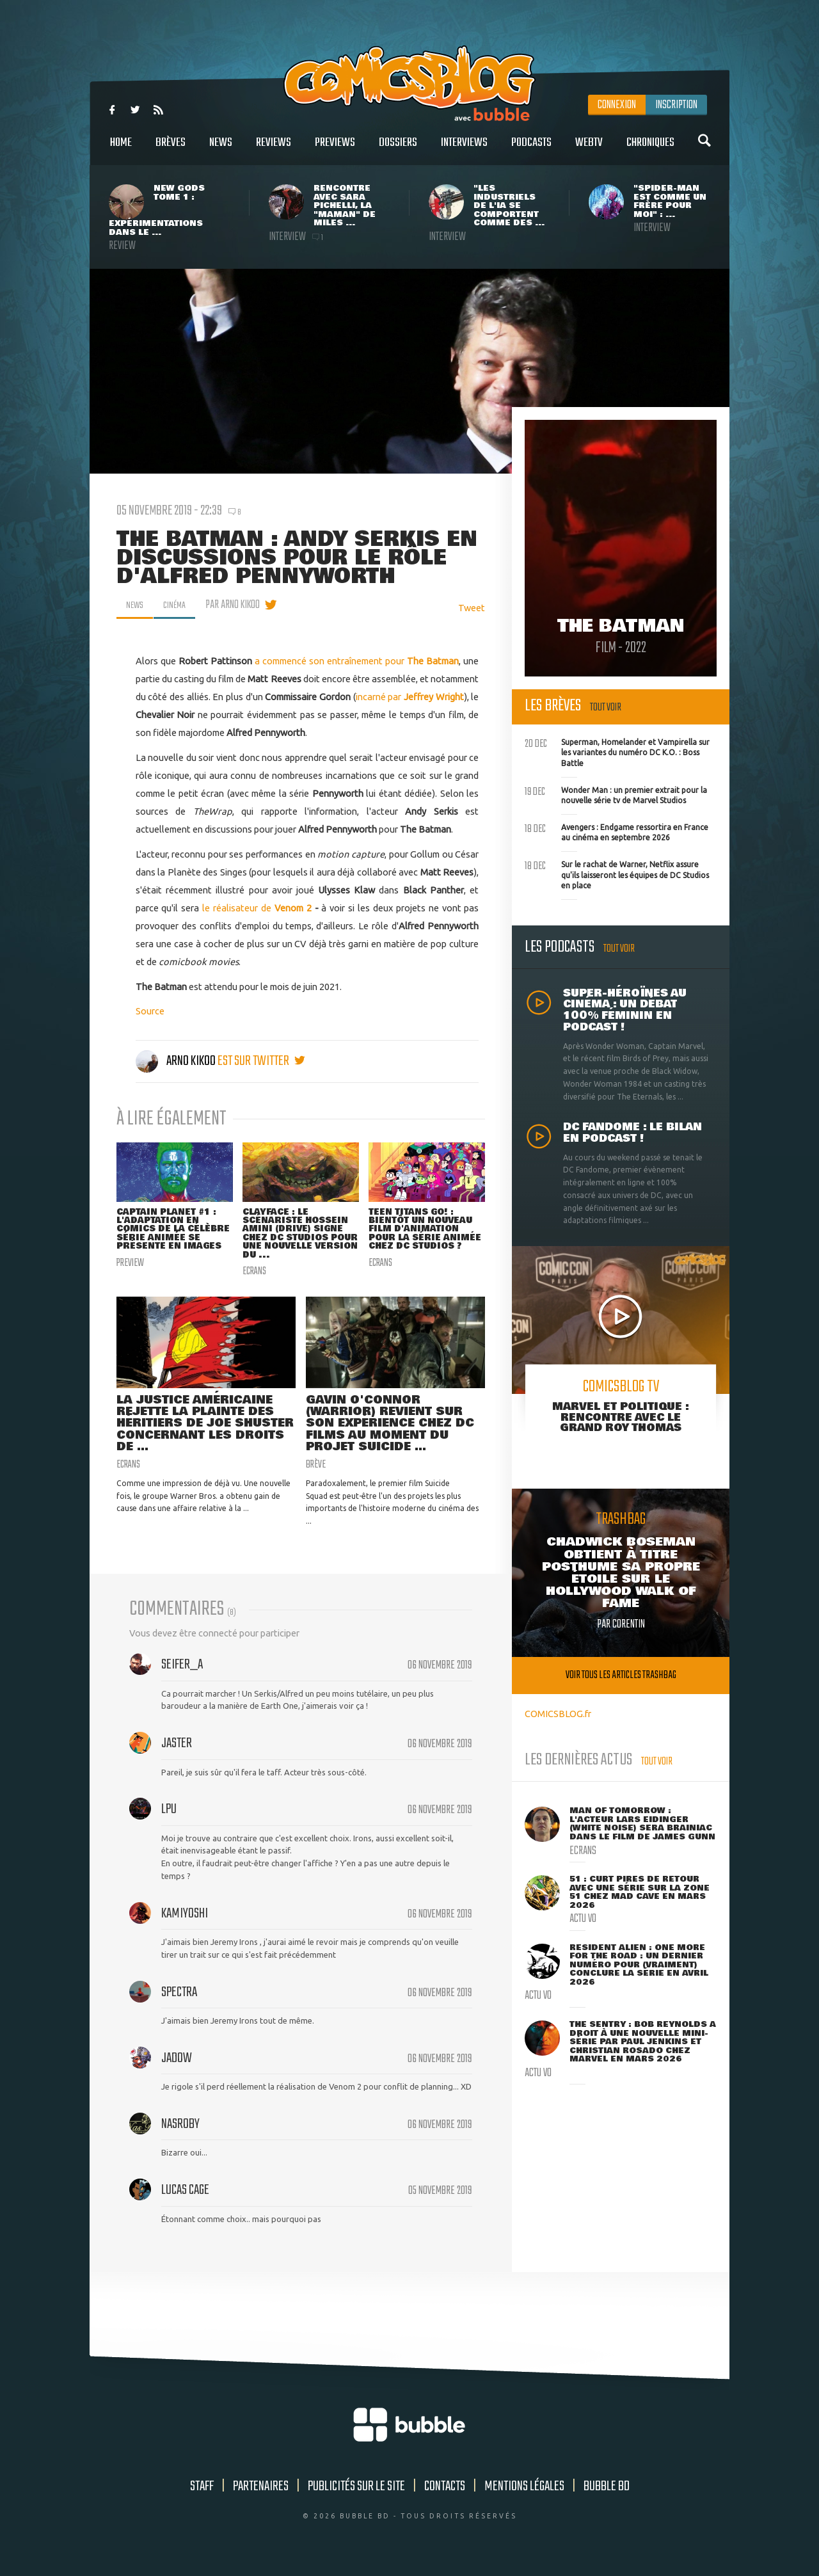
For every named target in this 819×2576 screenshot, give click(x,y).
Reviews (273, 149)
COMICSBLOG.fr (558, 1713)
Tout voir (605, 707)
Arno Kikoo (177, 1061)
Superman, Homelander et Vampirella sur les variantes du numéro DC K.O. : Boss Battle (617, 751)
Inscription (676, 105)
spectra (179, 2001)
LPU (169, 1818)
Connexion (617, 105)
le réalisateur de (257, 907)
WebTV (589, 149)
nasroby (180, 2133)
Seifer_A (182, 1674)
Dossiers (398, 149)
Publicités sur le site (356, 2496)
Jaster (176, 1752)
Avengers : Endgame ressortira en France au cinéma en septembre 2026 (616, 831)
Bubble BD (607, 2496)
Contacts (444, 2496)
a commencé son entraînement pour (357, 660)
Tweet (471, 607)
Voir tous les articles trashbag (621, 1675)
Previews (335, 149)
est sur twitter (261, 1061)
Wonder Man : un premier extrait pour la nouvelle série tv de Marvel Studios (616, 794)
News (220, 149)
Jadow (176, 2067)
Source (150, 1010)
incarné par (410, 696)
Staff (202, 2496)
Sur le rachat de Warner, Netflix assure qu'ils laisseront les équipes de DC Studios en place (617, 874)
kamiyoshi (184, 1923)
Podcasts (531, 149)
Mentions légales (524, 2496)
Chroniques (650, 149)
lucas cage (185, 2199)
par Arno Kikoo (239, 605)
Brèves (170, 149)
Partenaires (261, 2496)
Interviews (464, 149)
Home (121, 149)
